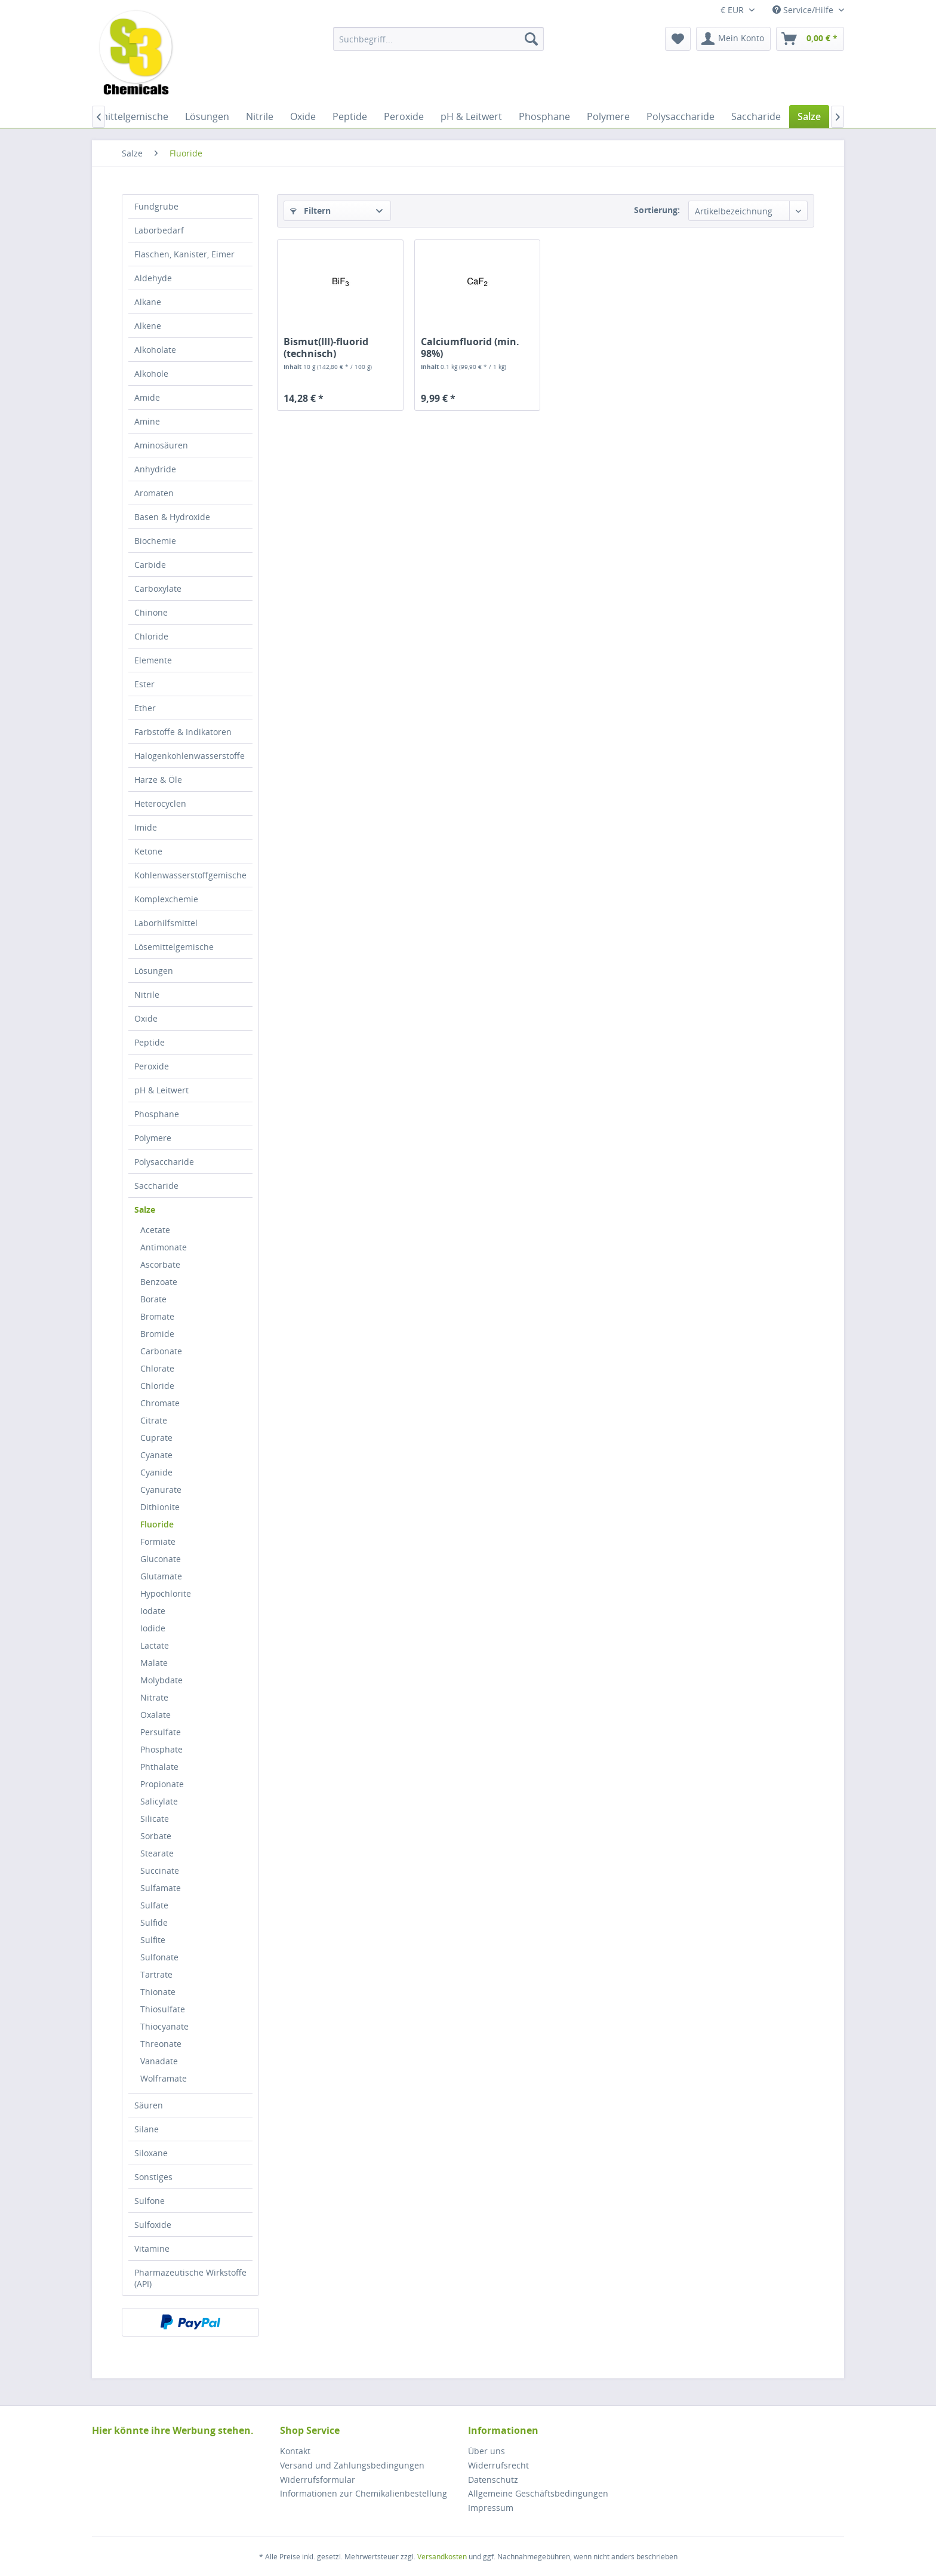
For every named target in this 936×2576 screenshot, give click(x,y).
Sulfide (154, 1922)
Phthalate (159, 1766)
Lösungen (153, 970)
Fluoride (157, 1524)
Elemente (153, 660)
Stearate (157, 1853)
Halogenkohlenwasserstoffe (189, 755)
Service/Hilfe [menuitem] (804, 10)
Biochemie (155, 540)
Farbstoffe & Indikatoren (183, 731)
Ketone (148, 851)
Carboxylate (157, 588)
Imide (145, 827)
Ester (144, 684)
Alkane (147, 302)
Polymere (152, 1137)
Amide (147, 397)
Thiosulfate (162, 2009)
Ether (145, 708)
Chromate (160, 1403)
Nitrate (154, 1697)
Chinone (151, 612)
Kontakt (295, 2451)
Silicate (154, 1818)
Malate (154, 1662)
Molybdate (161, 1680)
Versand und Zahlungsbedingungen (352, 2465)
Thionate (158, 1991)
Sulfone (149, 2200)
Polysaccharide (164, 1161)
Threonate (160, 2043)
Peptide (149, 1042)
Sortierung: (657, 210)
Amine (147, 421)
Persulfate (160, 1732)
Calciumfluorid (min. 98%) (470, 347)
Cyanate (156, 1455)
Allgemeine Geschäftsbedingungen (538, 2493)
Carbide (150, 564)
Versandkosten (442, 2557)
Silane (146, 2129)
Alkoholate (155, 349)
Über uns (486, 2451)
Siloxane (151, 2153)
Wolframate (163, 2078)
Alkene (147, 325)
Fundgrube (156, 206)
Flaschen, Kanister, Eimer (184, 254)
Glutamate (161, 1576)
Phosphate (161, 1749)
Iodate (152, 1610)
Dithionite (160, 1507)
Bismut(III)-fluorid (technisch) (326, 347)
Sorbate (155, 1836)
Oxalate (155, 1714)
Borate (153, 1299)
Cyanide (156, 1472)
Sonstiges (153, 2176)
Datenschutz (493, 2479)
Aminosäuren (161, 445)
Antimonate (163, 1247)
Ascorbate (160, 1264)
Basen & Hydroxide (172, 516)
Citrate (153, 1420)
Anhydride (155, 469)
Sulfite (152, 1939)
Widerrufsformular (317, 2479)
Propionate (162, 1784)
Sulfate (154, 1905)
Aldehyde (153, 278)
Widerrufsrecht (498, 2465)
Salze (144, 1209)
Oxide (146, 1018)
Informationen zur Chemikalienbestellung (363, 2493)
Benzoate (158, 1281)
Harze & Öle (158, 779)
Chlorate (157, 1368)
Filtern (310, 210)
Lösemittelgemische (174, 946)
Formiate (158, 1541)
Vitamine (152, 2248)
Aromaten (154, 493)
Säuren (148, 2105)
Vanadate (159, 2061)
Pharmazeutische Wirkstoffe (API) (190, 2278)
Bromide (157, 1333)
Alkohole (151, 373)
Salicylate (159, 1801)
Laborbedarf (159, 230)
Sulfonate (159, 1957)
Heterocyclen (160, 803)
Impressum (490, 2507)
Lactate (154, 1645)
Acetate (155, 1229)
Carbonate (161, 1351)
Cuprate (156, 1437)
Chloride (151, 636)
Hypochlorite (165, 1593)
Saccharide (156, 1185)
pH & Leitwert (161, 1090)
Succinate (159, 1870)
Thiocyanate (164, 2026)
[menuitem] (438, 39)
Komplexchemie (166, 899)
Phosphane (156, 1114)
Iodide (152, 1628)
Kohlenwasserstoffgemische (190, 875)
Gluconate (160, 1558)
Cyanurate (160, 1489)
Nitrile (146, 994)
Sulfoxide (152, 2224)
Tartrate (156, 1974)
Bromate (157, 1316)
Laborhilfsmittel (166, 923)
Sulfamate (160, 1887)
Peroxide (151, 1066)
